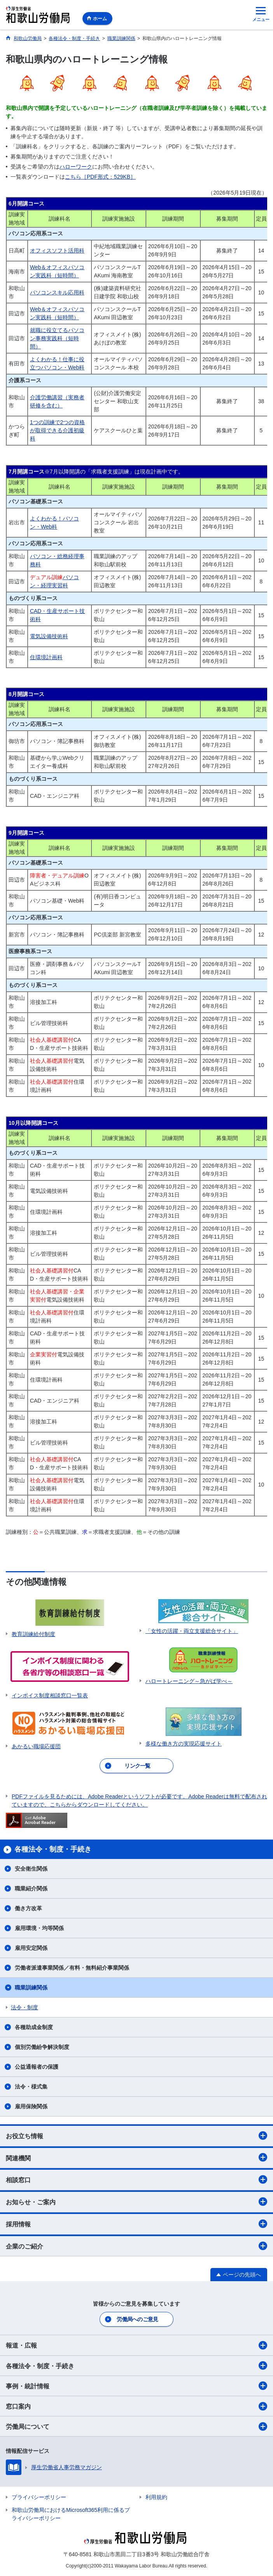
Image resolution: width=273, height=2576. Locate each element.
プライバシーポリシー (39, 2497)
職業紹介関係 (31, 1888)
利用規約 (156, 2497)
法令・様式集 (31, 2086)
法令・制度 (24, 2007)
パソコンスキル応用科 (57, 292)
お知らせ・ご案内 (136, 2201)
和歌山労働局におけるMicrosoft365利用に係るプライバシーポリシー (71, 2514)
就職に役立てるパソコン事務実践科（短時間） (57, 338)
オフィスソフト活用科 (57, 250)
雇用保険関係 (31, 2106)
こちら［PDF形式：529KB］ (100, 177)
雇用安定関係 (31, 1948)
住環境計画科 (46, 657)
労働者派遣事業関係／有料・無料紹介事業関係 (72, 1968)
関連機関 (136, 2157)
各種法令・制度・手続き (136, 2365)
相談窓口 (136, 2179)
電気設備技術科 (49, 636)
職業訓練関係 (31, 1987)
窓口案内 (136, 2406)
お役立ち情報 (136, 2135)
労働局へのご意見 (137, 2319)
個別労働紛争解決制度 (42, 2047)
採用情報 (136, 2223)
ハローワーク (76, 167)
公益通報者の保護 (39, 2067)
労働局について (136, 2426)
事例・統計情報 (136, 2385)
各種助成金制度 (34, 2027)
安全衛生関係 (31, 1869)
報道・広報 (136, 2345)
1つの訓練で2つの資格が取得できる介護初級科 (57, 430)
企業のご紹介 (136, 2246)
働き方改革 (28, 1908)
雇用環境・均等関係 (39, 1928)
